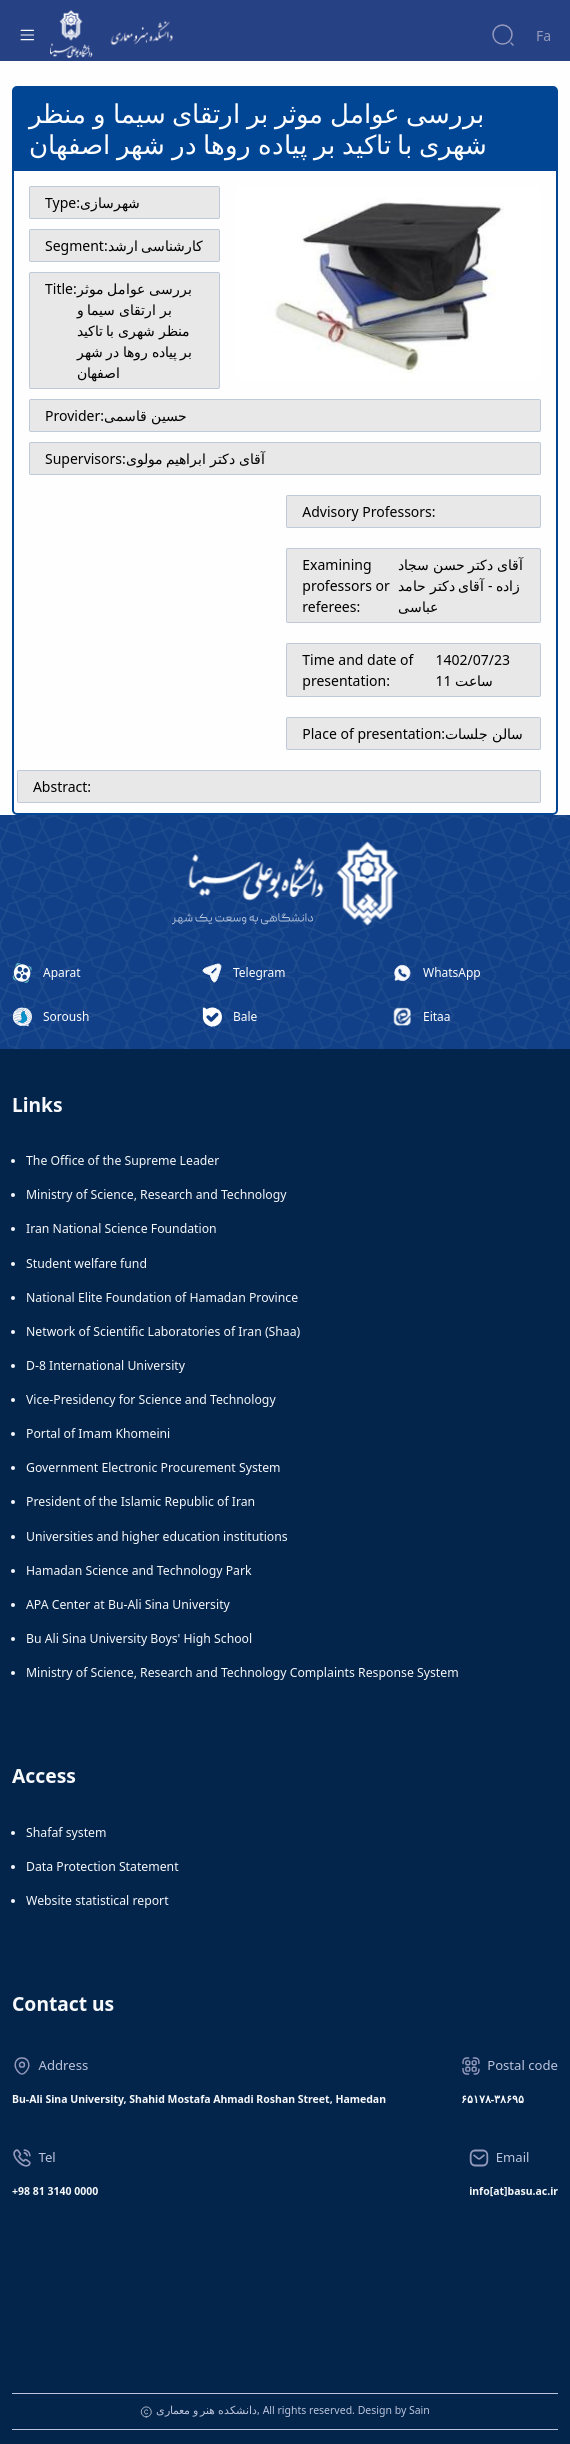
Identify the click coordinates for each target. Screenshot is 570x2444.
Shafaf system (66, 1832)
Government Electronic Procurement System (153, 1467)
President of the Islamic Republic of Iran (140, 1501)
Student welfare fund (86, 1263)
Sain (419, 2410)
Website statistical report (97, 1900)
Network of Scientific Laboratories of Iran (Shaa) (163, 1331)
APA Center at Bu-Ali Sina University (128, 1604)
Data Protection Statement (102, 1866)
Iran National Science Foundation (121, 1228)
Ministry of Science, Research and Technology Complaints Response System (242, 1672)
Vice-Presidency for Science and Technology (151, 1399)
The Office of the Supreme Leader (122, 1160)
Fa (543, 35)
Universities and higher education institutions (157, 1536)
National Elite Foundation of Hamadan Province (162, 1297)
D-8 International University (105, 1365)
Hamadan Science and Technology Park (139, 1570)
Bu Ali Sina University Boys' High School (139, 1638)
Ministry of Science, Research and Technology (156, 1194)
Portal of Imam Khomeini (98, 1433)
